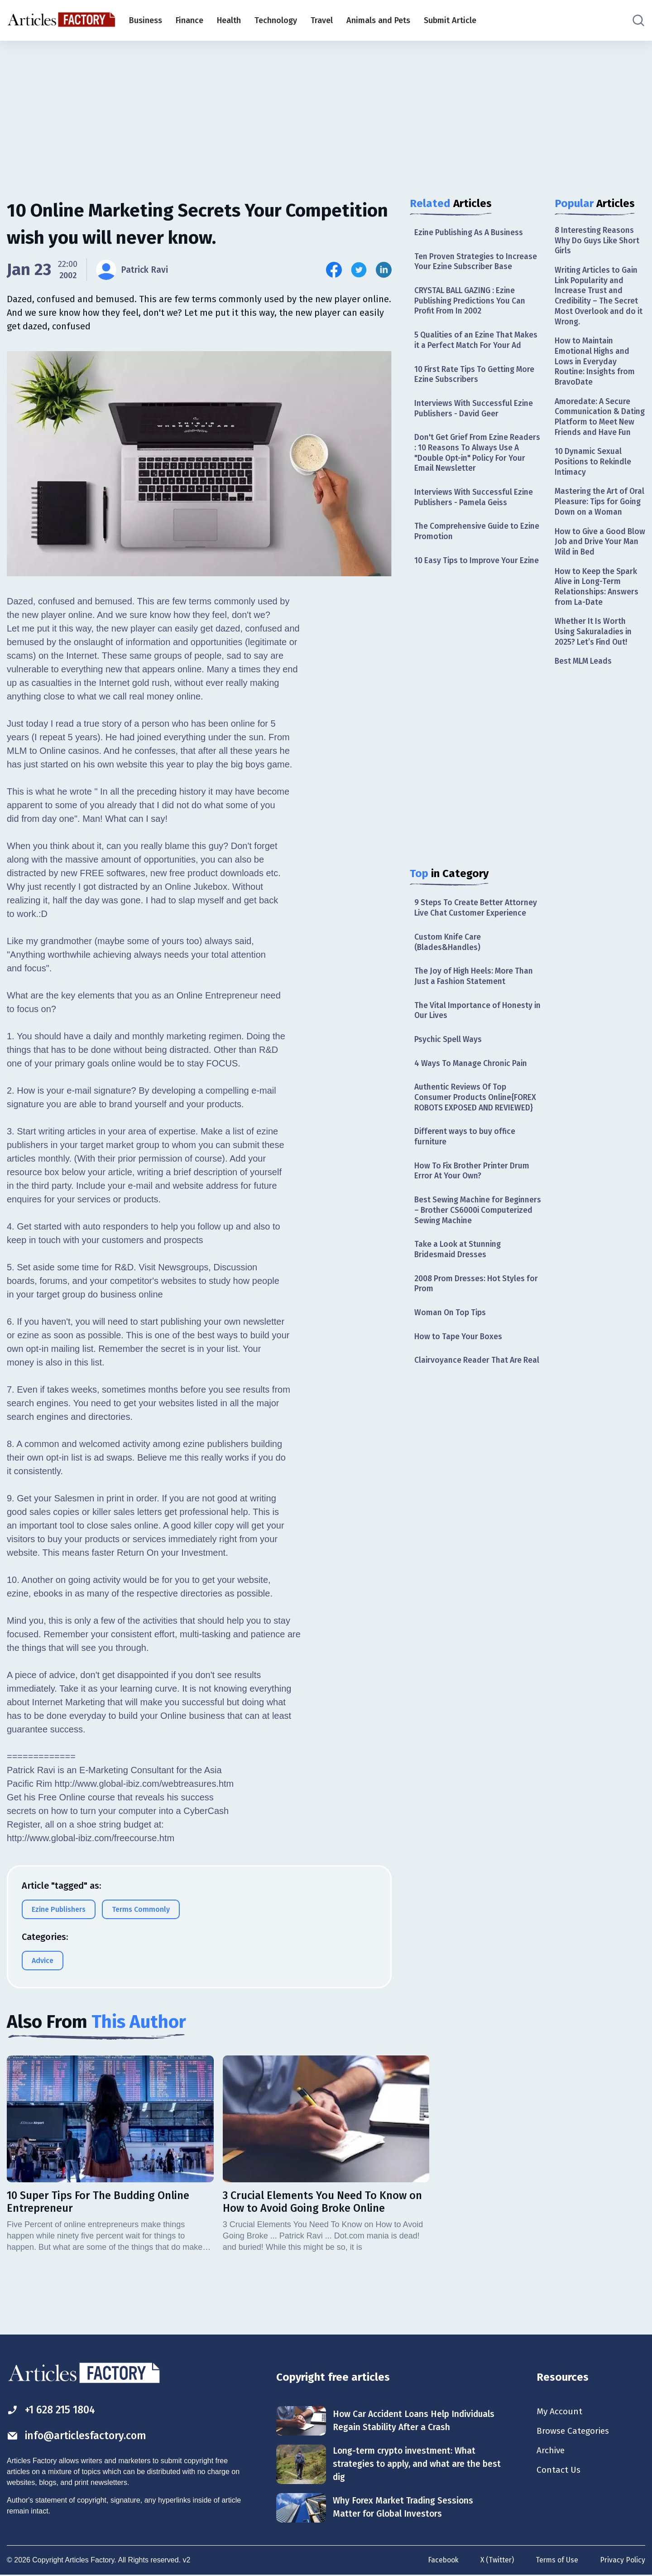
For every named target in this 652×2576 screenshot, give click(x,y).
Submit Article (450, 20)
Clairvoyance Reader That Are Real (469, 1402)
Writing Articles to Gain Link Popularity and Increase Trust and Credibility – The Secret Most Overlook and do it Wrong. (598, 297)
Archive (551, 2451)
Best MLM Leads (585, 694)
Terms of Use (556, 2561)
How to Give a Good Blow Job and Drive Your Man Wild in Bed (599, 571)
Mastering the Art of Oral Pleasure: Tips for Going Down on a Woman (596, 525)
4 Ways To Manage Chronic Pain (472, 1095)
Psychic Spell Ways (448, 1070)
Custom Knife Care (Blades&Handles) (448, 971)
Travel (322, 20)
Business (145, 20)
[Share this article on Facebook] (334, 270)
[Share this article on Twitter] (359, 270)
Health (229, 20)
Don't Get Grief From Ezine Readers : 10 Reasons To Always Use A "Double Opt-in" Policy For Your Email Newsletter (474, 468)
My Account (560, 2411)
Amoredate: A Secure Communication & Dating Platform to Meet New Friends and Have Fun (600, 427)
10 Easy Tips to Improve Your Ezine (467, 583)
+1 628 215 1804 (54, 2410)
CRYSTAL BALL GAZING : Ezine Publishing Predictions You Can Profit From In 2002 (471, 302)
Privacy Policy (622, 2561)
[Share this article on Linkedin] (384, 270)
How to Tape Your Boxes (459, 1373)
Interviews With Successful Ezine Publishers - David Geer (475, 422)
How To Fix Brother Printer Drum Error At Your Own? (473, 1204)
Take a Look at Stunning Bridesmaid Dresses (458, 1284)
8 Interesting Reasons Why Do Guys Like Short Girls (598, 241)
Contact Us (559, 2471)
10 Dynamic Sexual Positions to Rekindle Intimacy (594, 478)
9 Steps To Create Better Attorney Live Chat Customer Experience (477, 936)
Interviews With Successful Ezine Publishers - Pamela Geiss (475, 513)
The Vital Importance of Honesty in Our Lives (474, 1040)
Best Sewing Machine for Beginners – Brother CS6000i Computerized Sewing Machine (471, 1244)
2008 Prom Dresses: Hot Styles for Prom (477, 1319)
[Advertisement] (326, 111)
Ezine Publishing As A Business (471, 233)
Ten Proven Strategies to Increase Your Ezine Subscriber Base (476, 262)
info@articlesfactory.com (79, 2436)
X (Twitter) (495, 2561)
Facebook (440, 2561)
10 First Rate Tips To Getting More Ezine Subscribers (476, 388)
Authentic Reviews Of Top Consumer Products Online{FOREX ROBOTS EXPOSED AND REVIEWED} (476, 1129)
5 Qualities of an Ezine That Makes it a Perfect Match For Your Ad (476, 347)
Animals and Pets (378, 20)
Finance (189, 20)
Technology (275, 20)
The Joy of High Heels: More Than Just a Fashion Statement (475, 1006)
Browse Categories (575, 2431)
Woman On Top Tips (451, 1348)
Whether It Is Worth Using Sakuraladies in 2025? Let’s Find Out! (594, 663)
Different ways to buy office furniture (466, 1169)
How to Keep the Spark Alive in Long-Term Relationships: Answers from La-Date (597, 617)
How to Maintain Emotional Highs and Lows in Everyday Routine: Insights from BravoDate (596, 365)
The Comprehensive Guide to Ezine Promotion (467, 548)
